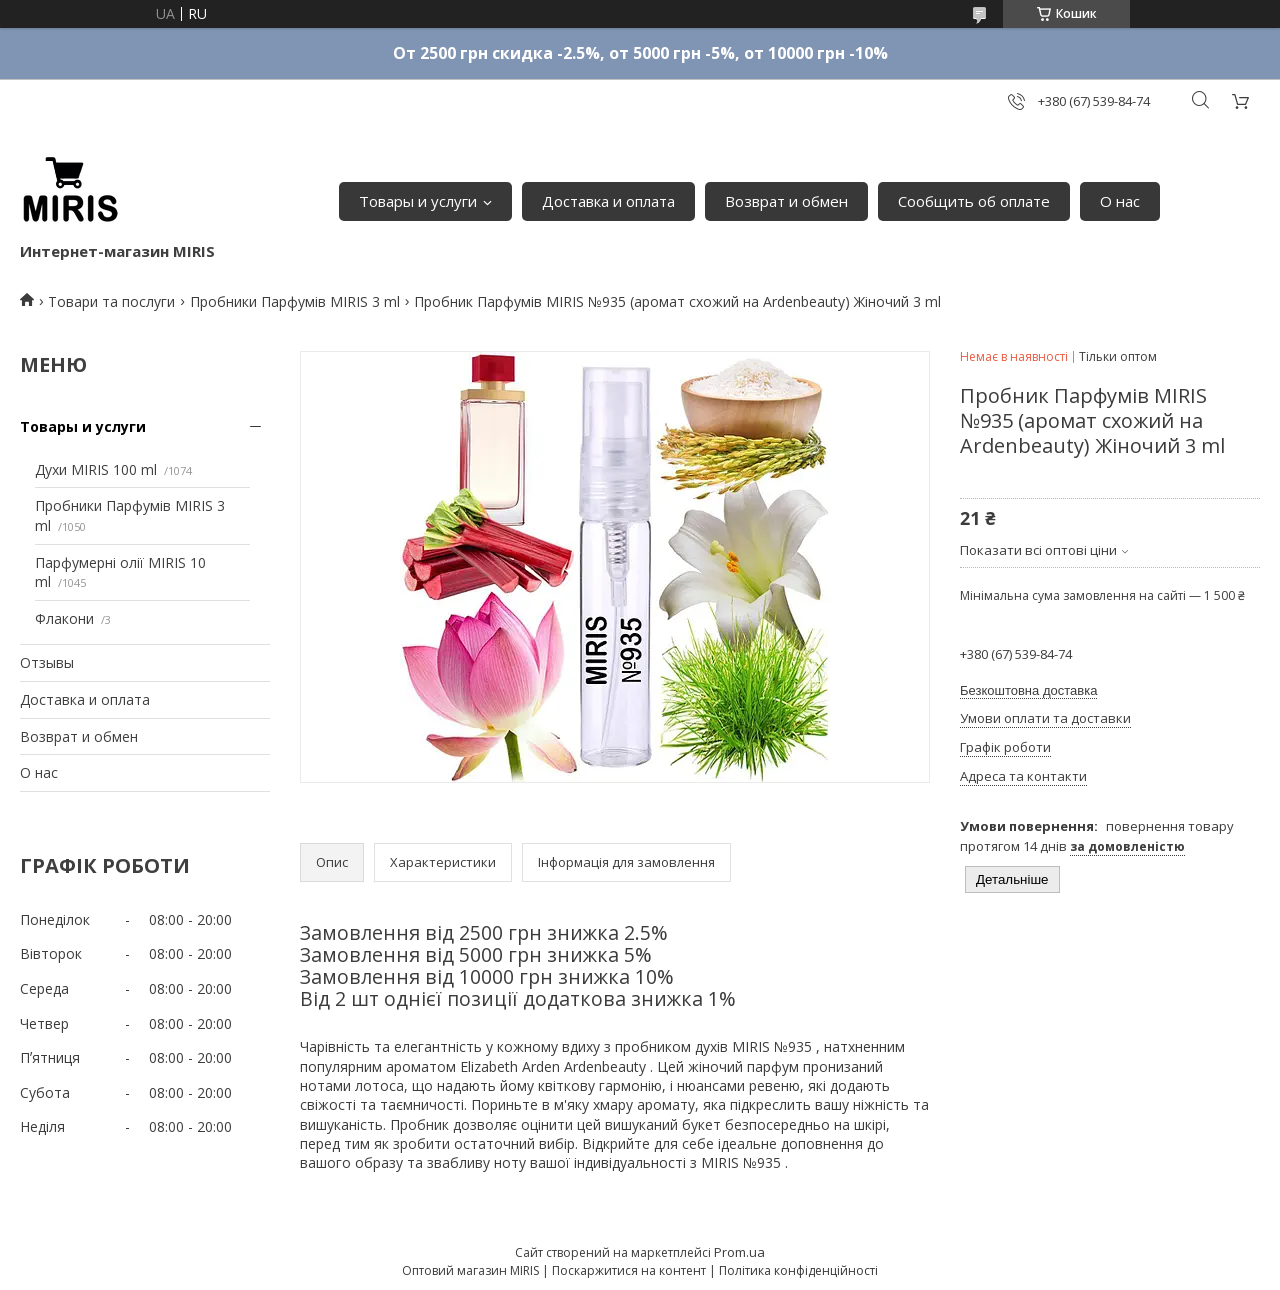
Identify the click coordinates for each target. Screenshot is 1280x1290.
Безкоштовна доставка (1028, 690)
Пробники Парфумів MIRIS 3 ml (295, 301)
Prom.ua (739, 1252)
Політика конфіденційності (798, 1270)
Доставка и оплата (608, 201)
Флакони (64, 618)
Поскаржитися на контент (629, 1270)
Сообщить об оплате (974, 201)
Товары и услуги (418, 201)
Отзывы (47, 662)
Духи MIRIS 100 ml (96, 469)
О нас (1120, 201)
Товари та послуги (111, 301)
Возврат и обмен (786, 201)
